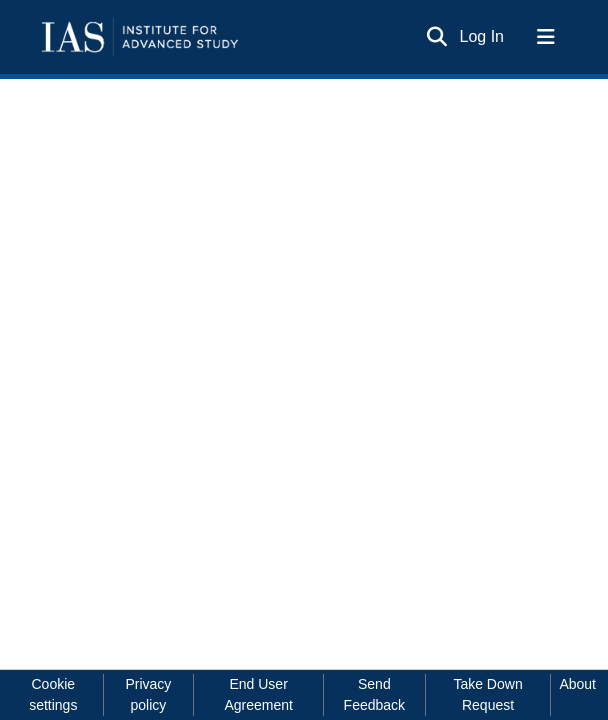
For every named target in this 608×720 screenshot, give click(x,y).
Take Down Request (487, 694)
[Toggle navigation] (546, 37)
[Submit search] (437, 37)
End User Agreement (258, 694)
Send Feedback (374, 694)
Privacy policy (148, 694)
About (577, 684)
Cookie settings (53, 694)
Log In (483, 36)
